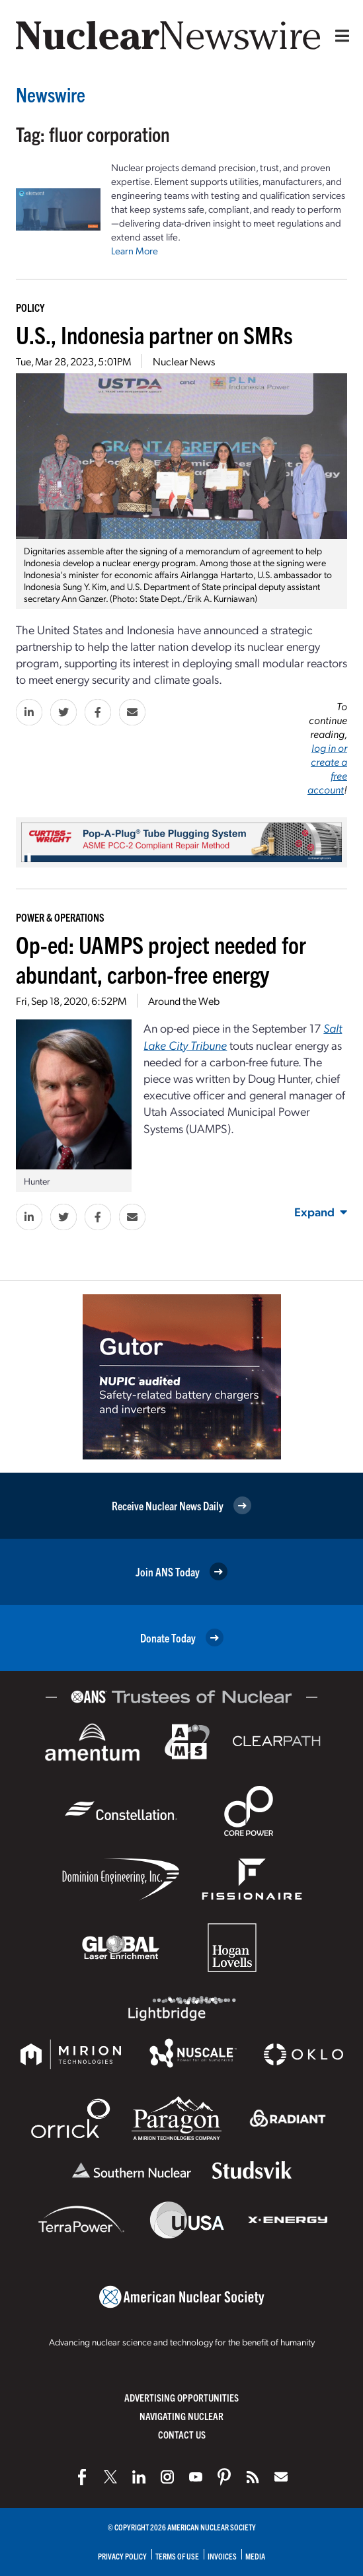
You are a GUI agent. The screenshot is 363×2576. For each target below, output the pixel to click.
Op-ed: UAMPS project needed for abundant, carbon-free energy (161, 958)
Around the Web (184, 1001)
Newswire (50, 94)
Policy (30, 307)
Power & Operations (60, 917)
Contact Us (182, 2434)
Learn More (134, 250)
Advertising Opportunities (181, 2397)
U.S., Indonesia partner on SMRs (154, 334)
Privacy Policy (122, 2556)
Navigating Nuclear (181, 2416)
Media (255, 2556)
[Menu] (339, 36)
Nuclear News (184, 361)
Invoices (222, 2556)
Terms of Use (177, 2556)
